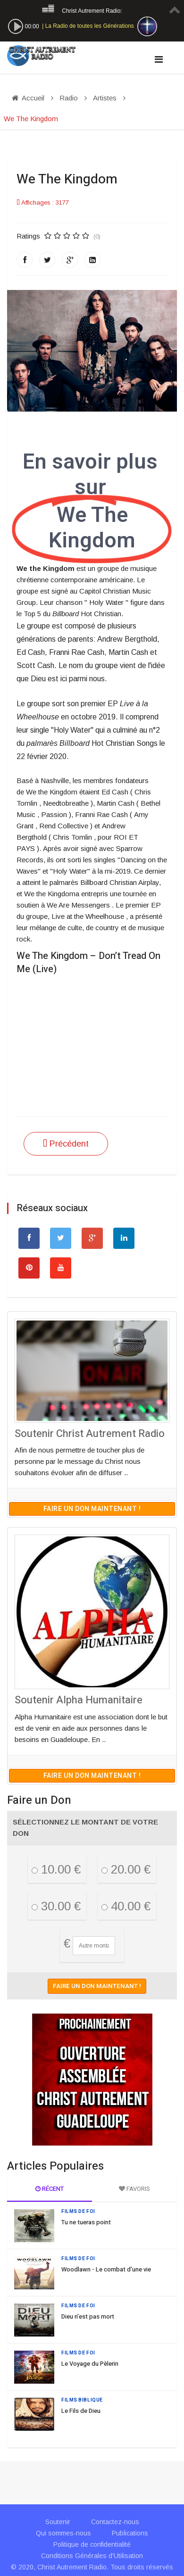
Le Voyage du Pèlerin (89, 2363)
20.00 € (126, 1869)
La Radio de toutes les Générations (89, 26)
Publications (130, 2533)
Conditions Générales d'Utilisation (92, 2555)
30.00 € (56, 1906)
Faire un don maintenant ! (92, 1509)
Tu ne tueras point (86, 2222)
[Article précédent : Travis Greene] (66, 1144)
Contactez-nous (115, 2522)
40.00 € (126, 1906)
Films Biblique (82, 2400)
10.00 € (56, 1869)
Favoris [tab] (134, 2188)
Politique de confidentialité (92, 2544)
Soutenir (57, 2522)
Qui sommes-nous (63, 2533)
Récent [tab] (49, 2188)
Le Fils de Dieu (80, 2410)
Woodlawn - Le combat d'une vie (106, 2269)
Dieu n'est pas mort (87, 2316)
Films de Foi (78, 2211)
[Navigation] (159, 59)
